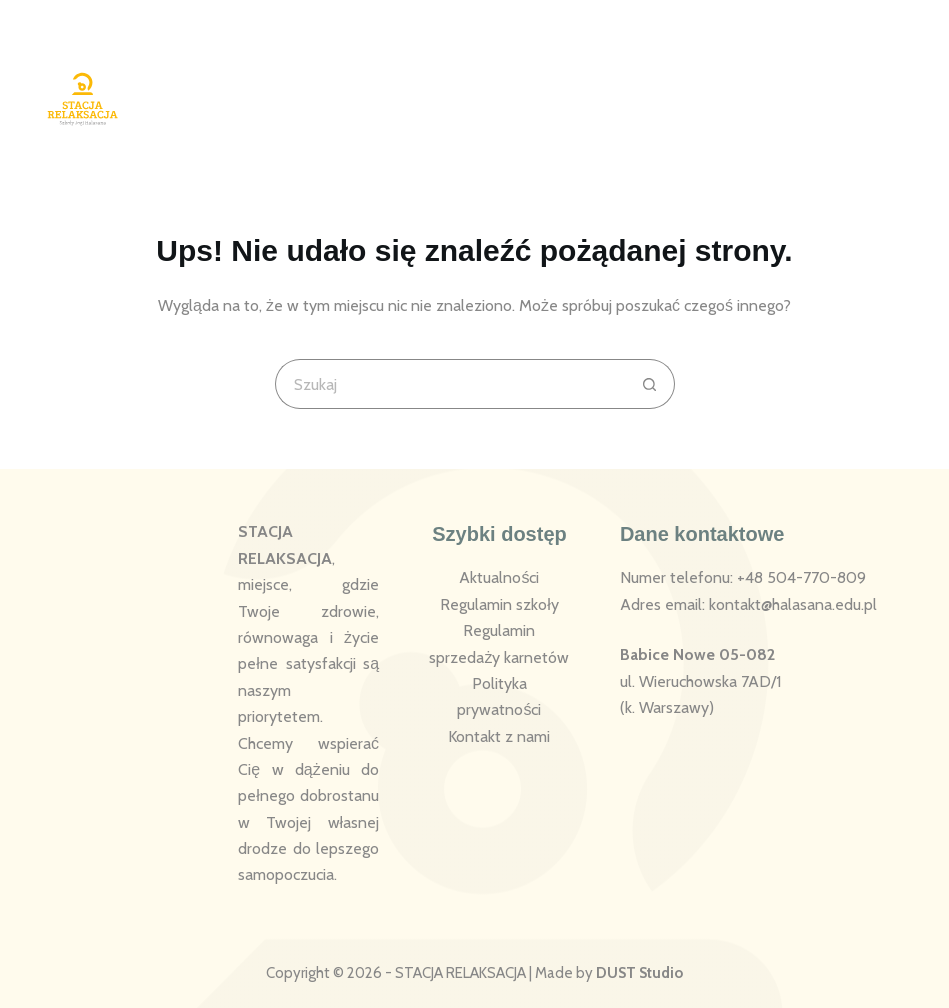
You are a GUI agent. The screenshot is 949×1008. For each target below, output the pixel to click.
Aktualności (499, 577)
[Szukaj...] (450, 384)
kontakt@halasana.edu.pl (793, 604)
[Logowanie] (804, 84)
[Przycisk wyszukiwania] (650, 384)
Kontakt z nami (499, 736)
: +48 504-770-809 (798, 577)
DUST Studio (639, 973)
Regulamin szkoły (499, 604)
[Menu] (893, 84)
